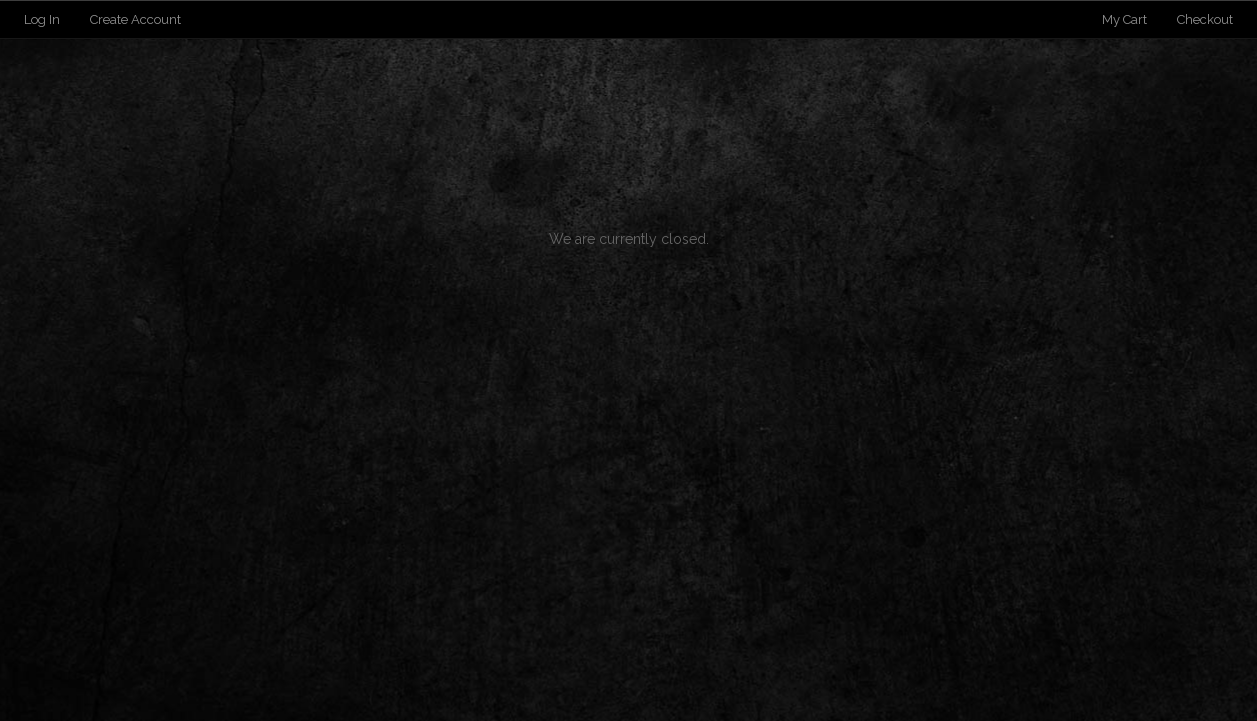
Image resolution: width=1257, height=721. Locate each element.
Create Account (135, 19)
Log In (42, 19)
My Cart (1126, 19)
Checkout (1205, 19)
